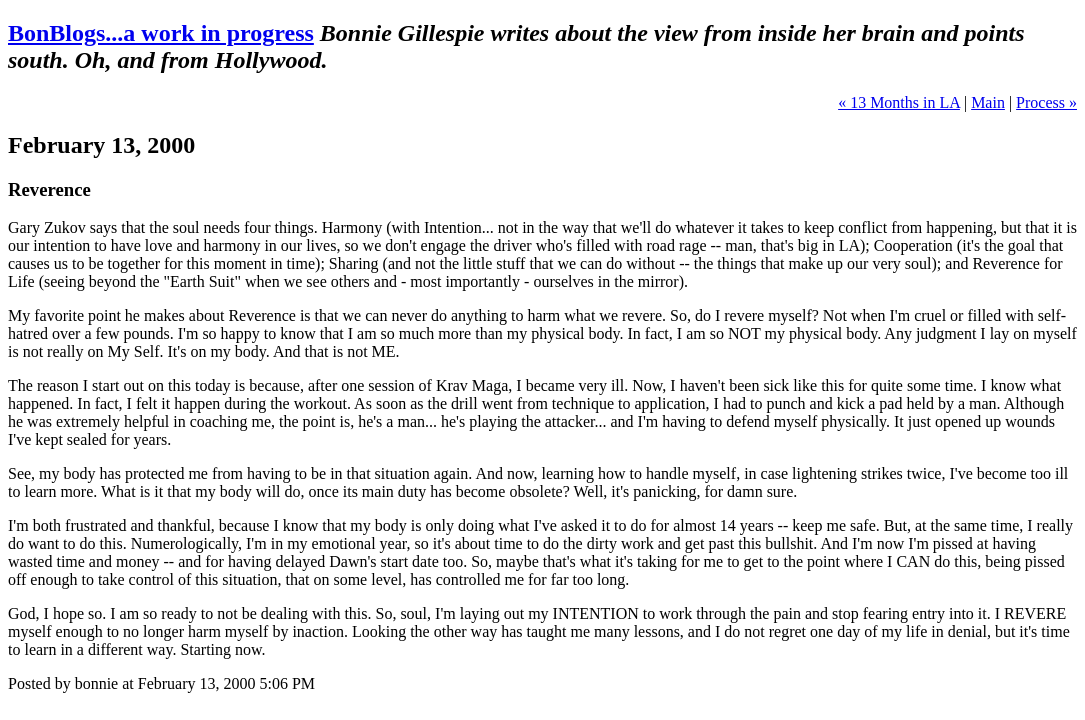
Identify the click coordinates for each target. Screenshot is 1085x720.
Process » (1046, 102)
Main (988, 102)
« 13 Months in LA (899, 102)
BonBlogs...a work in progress (161, 33)
